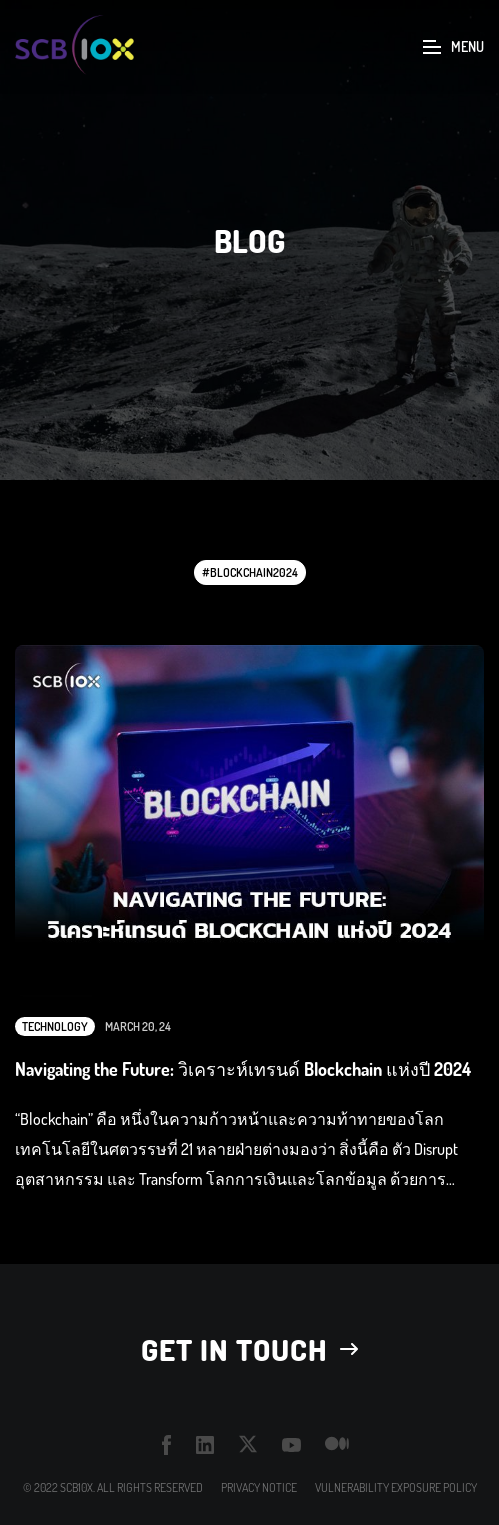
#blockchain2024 (250, 572)
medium (337, 1444)
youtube (291, 1445)
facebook (167, 1445)
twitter (248, 1444)
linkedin (205, 1444)
